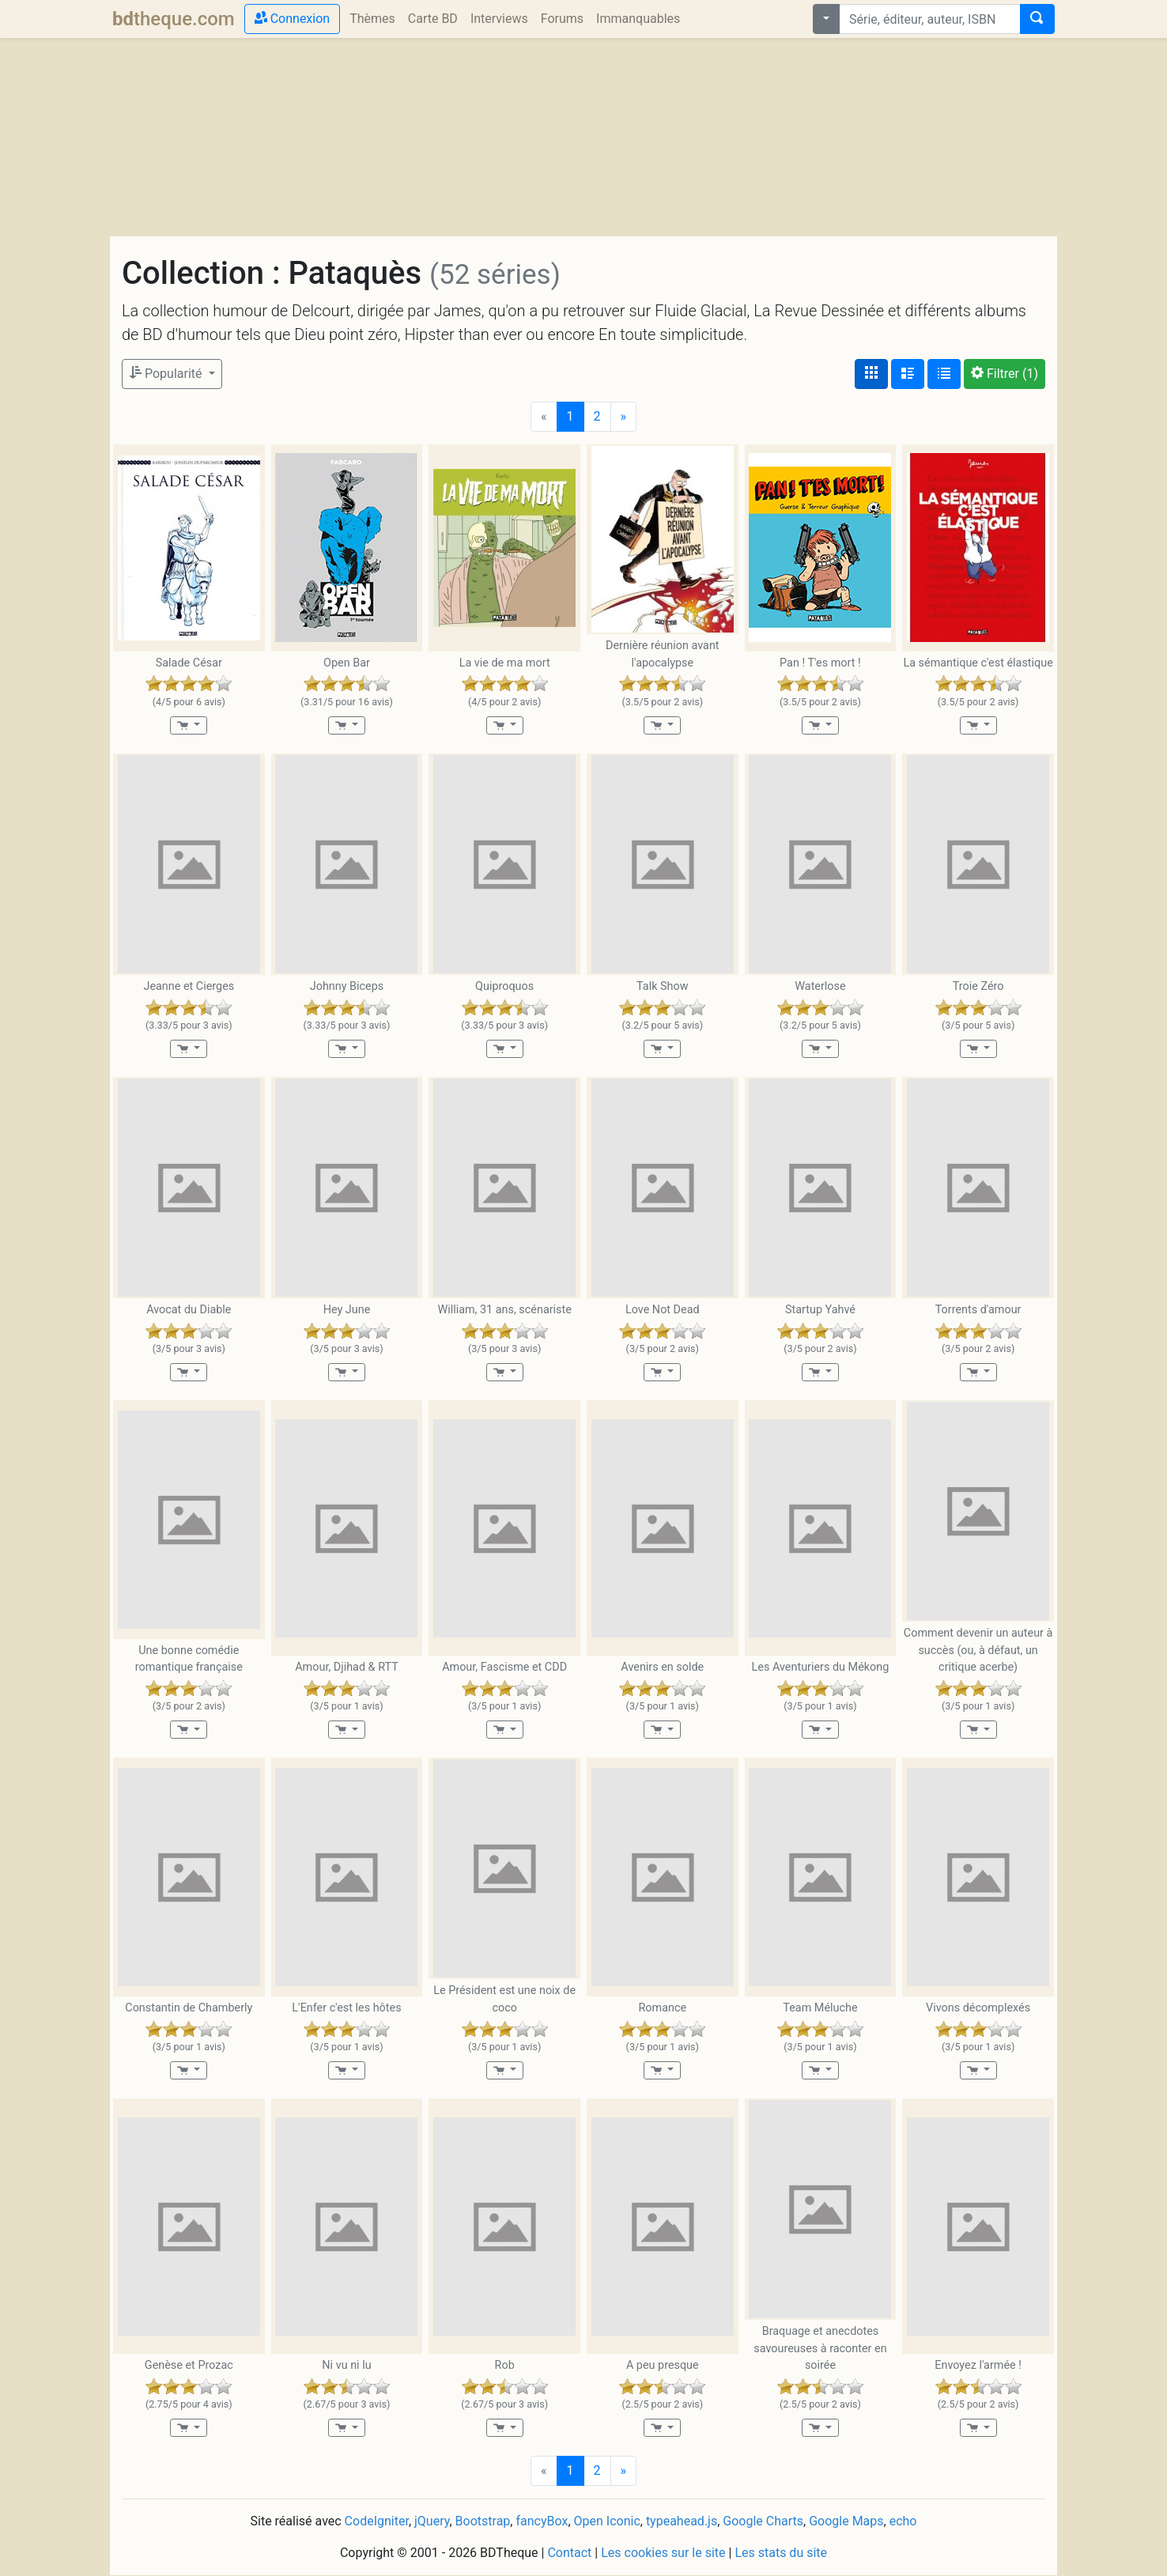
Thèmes (372, 18)
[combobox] (930, 19)
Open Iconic (607, 2521)
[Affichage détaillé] (907, 374)
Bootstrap (483, 2521)
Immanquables (638, 18)
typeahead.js (681, 2521)
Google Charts (763, 2521)
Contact (569, 2552)
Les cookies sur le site (663, 2552)
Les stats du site (781, 2552)
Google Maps (846, 2521)
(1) (1004, 373)
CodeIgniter (377, 2521)
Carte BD (433, 18)
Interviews (499, 18)
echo (903, 2521)
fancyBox (542, 2521)
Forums (562, 18)
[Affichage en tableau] (944, 374)
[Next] (623, 417)
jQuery (431, 2521)
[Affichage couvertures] (871, 374)
